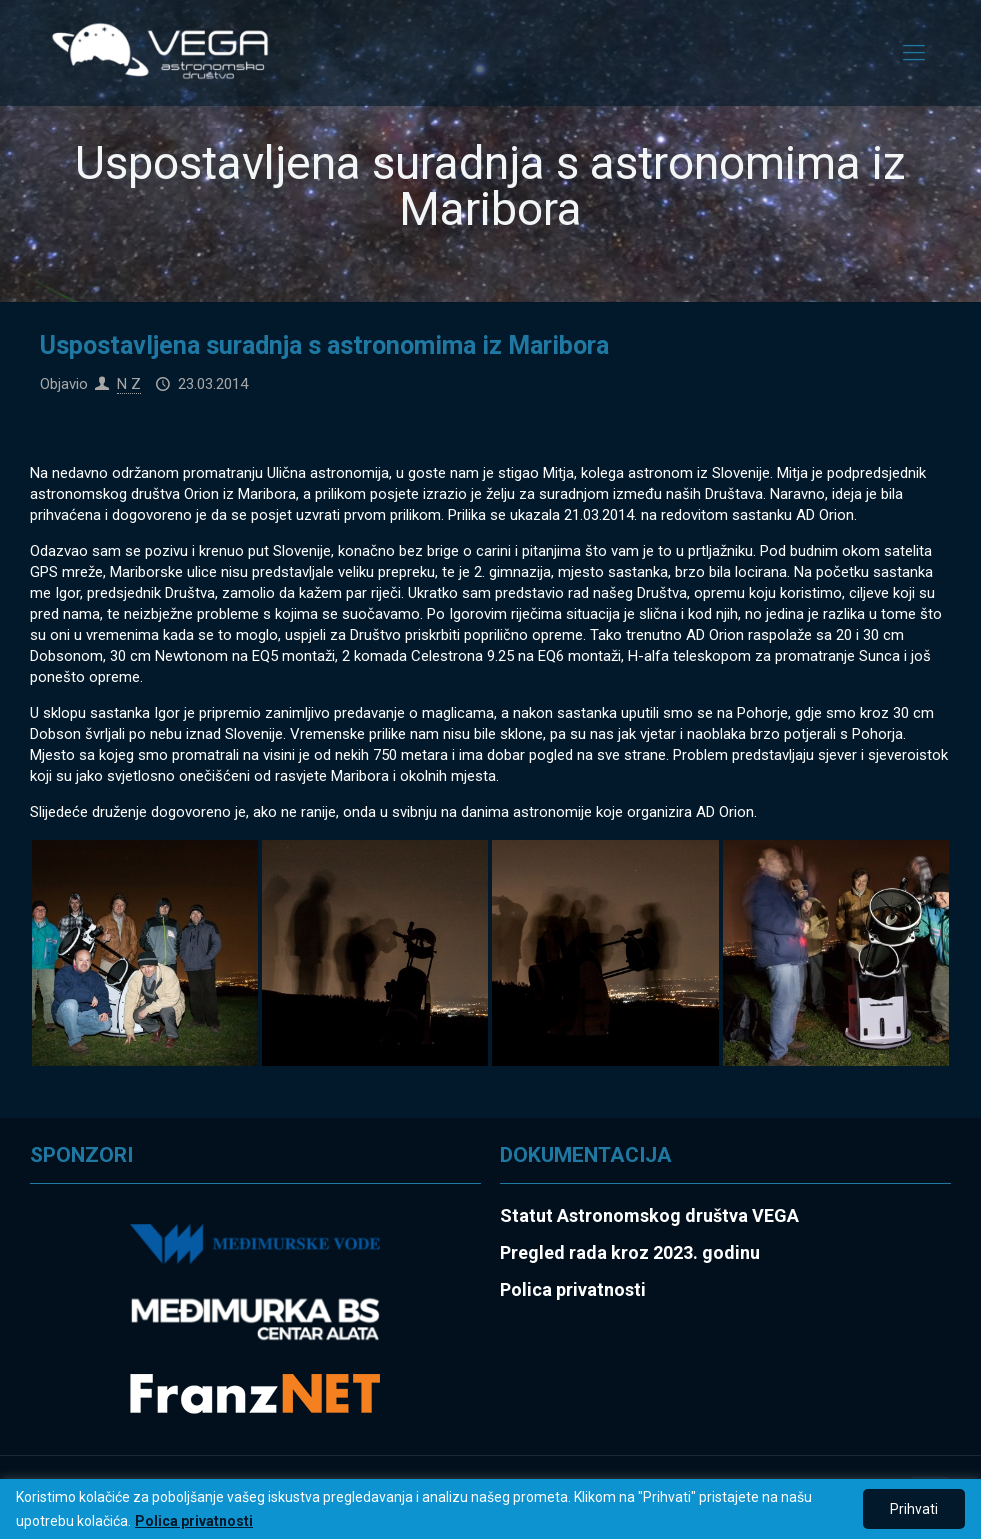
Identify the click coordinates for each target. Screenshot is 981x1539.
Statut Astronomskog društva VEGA (649, 1215)
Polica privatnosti (194, 1521)
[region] (490, 1509)
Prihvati (914, 1509)
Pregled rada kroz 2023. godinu (630, 1252)
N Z (129, 384)
